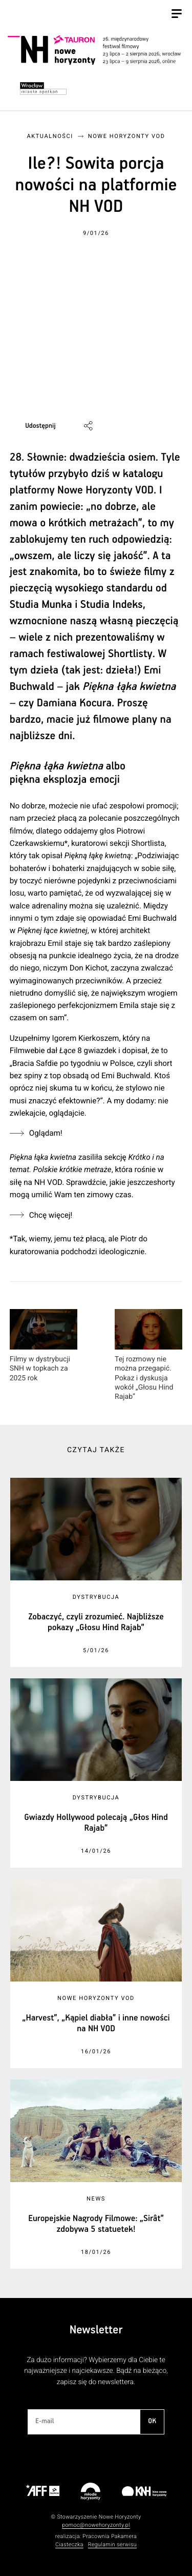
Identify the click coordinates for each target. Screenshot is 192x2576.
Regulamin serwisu (112, 2544)
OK (152, 2421)
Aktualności (50, 136)
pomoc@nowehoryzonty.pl (96, 2525)
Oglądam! (45, 1133)
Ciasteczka (69, 2544)
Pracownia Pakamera (109, 2536)
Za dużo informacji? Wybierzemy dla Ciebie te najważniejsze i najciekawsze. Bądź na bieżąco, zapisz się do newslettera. (95, 2371)
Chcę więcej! (51, 1215)
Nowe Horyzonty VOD (126, 136)
